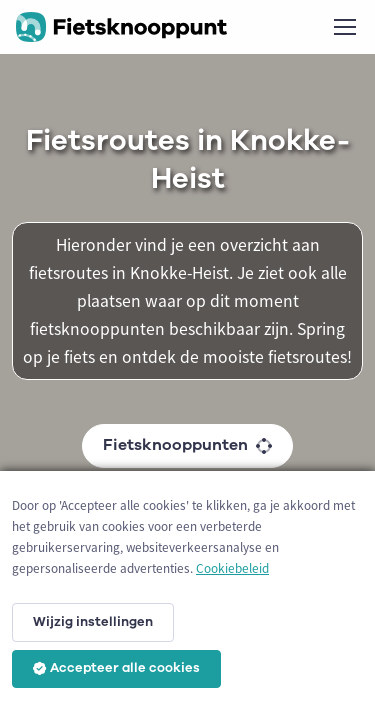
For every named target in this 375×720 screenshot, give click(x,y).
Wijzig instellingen (93, 622)
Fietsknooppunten (187, 445)
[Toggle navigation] (344, 27)
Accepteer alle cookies (116, 668)
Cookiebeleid (232, 568)
